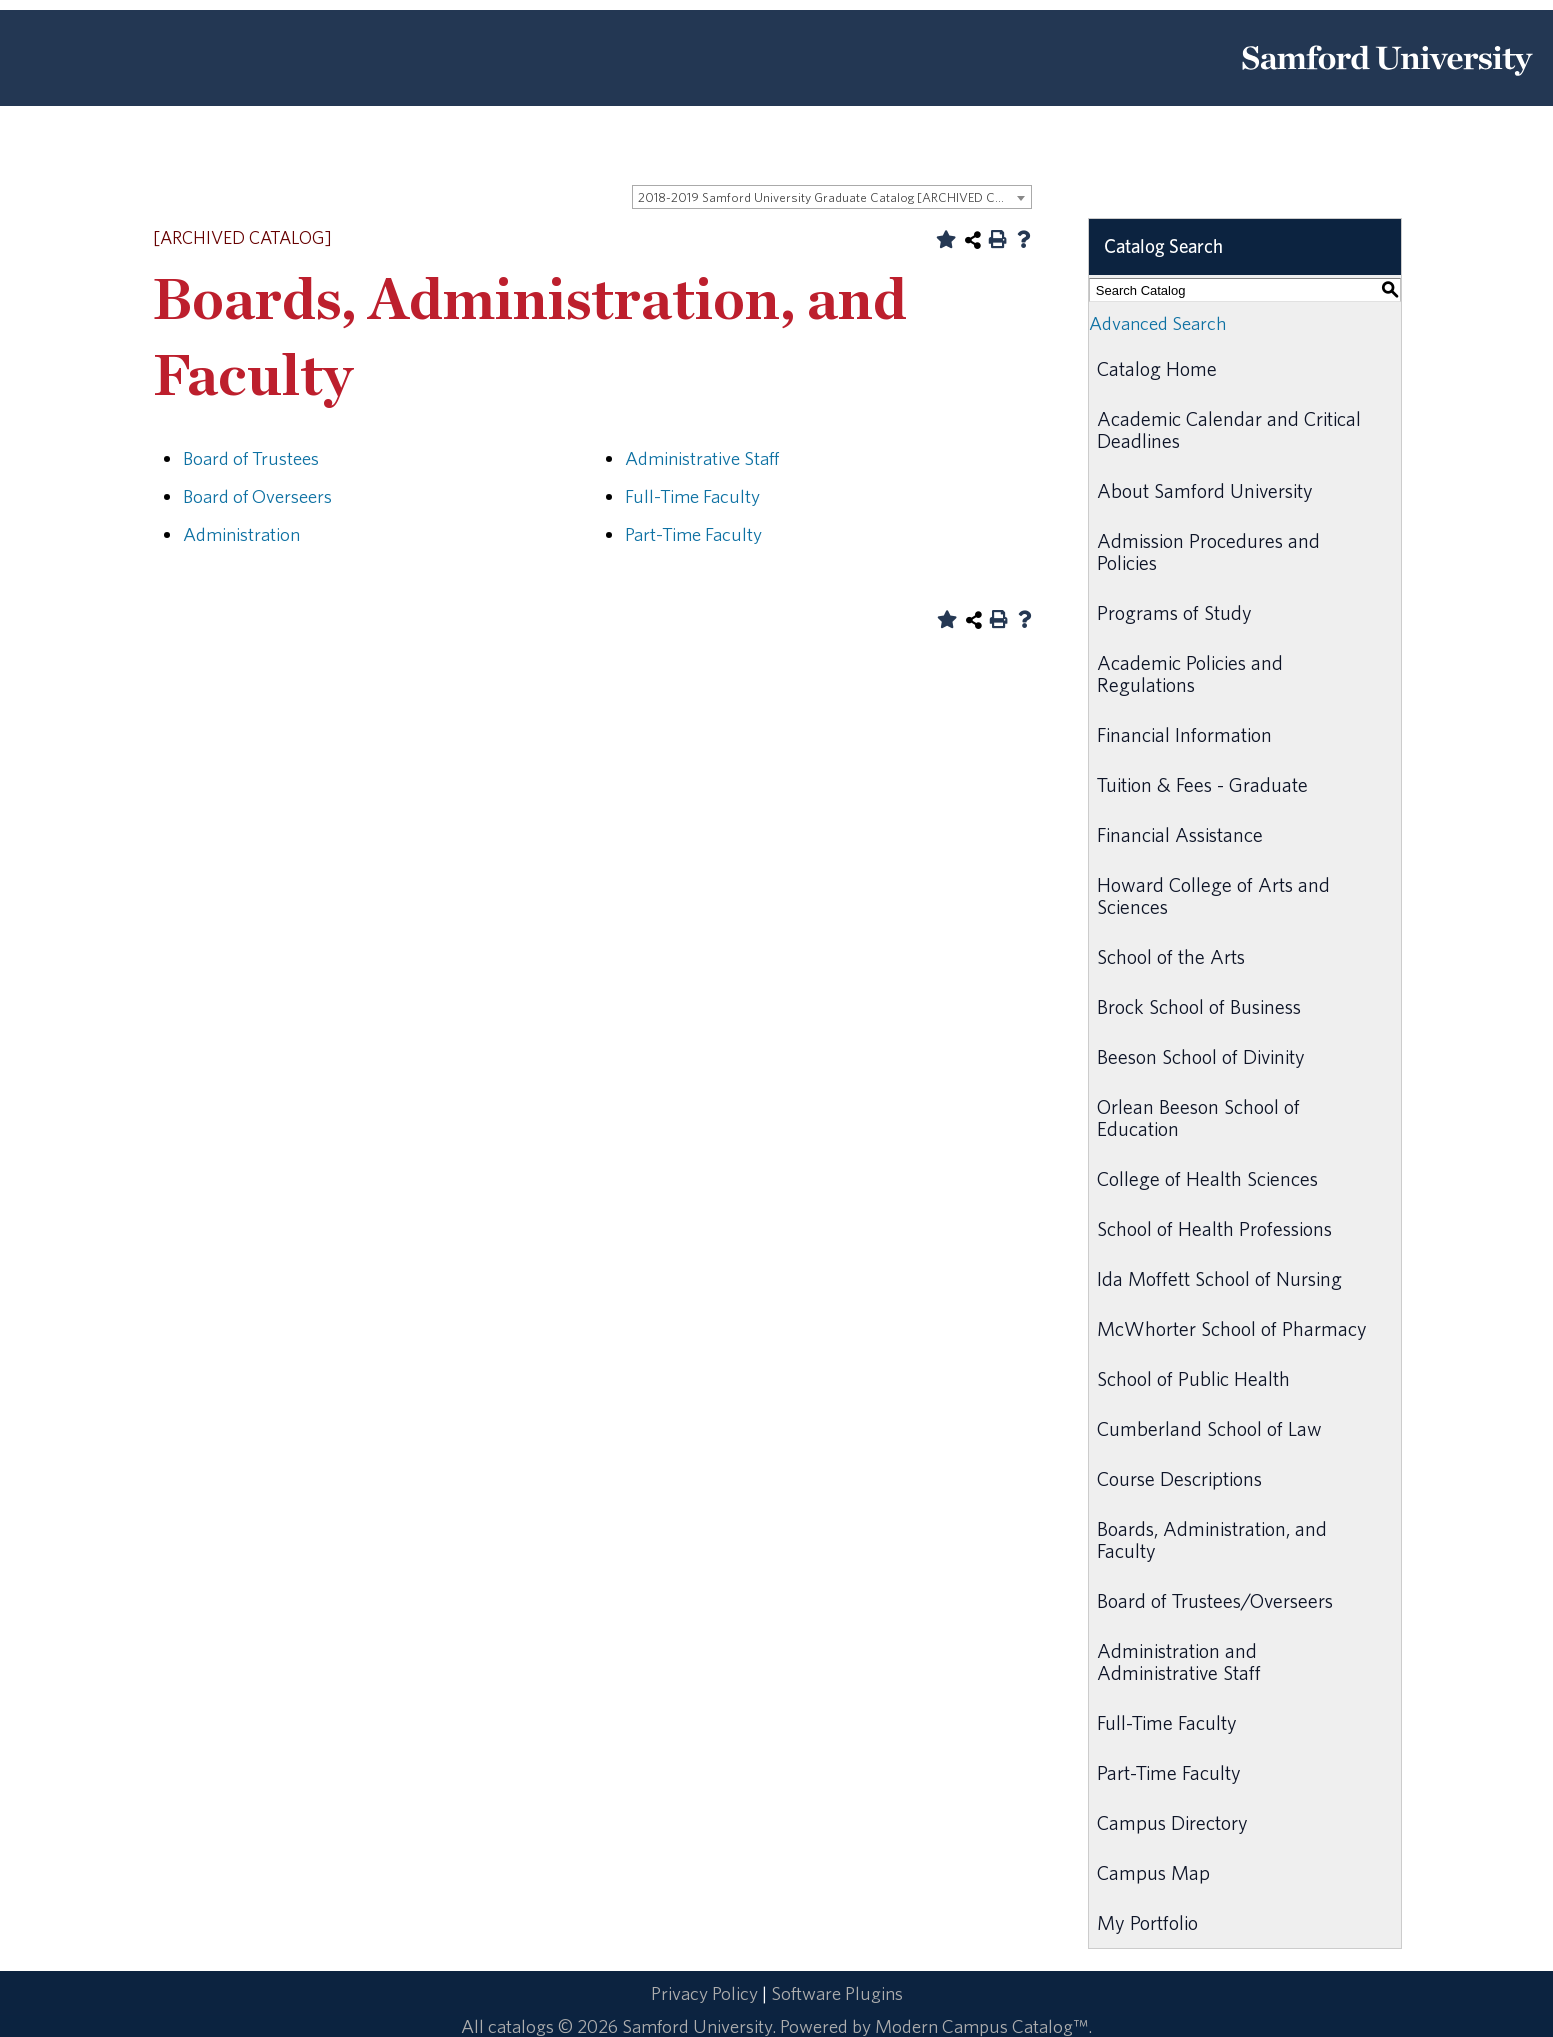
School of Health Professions (1214, 1228)
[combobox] (832, 197)
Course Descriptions (1179, 1478)
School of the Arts (1171, 956)
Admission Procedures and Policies (1208, 551)
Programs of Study (1174, 612)
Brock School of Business (1199, 1006)
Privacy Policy (704, 1993)
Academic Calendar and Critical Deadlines (1229, 429)
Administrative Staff (702, 458)
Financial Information (1184, 734)
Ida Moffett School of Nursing (1219, 1278)
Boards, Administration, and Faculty (1212, 1539)
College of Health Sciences (1207, 1178)
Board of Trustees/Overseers (1215, 1600)
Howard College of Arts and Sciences (1213, 895)
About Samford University (1205, 490)
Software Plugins (837, 1993)
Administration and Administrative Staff (1179, 1661)
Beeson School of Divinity (1201, 1056)
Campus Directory (1172, 1822)
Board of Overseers (257, 496)
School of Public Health (1193, 1378)
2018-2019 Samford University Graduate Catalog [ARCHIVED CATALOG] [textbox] (834, 197)
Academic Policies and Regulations (1190, 673)
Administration (241, 534)
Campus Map (1153, 1872)
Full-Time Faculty (692, 496)
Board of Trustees (251, 458)
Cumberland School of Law (1209, 1428)
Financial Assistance (1180, 834)
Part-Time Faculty (693, 534)
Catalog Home (1157, 368)
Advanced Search (1157, 323)
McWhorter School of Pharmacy (1232, 1328)
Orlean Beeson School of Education (1198, 1117)
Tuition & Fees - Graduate (1202, 784)
